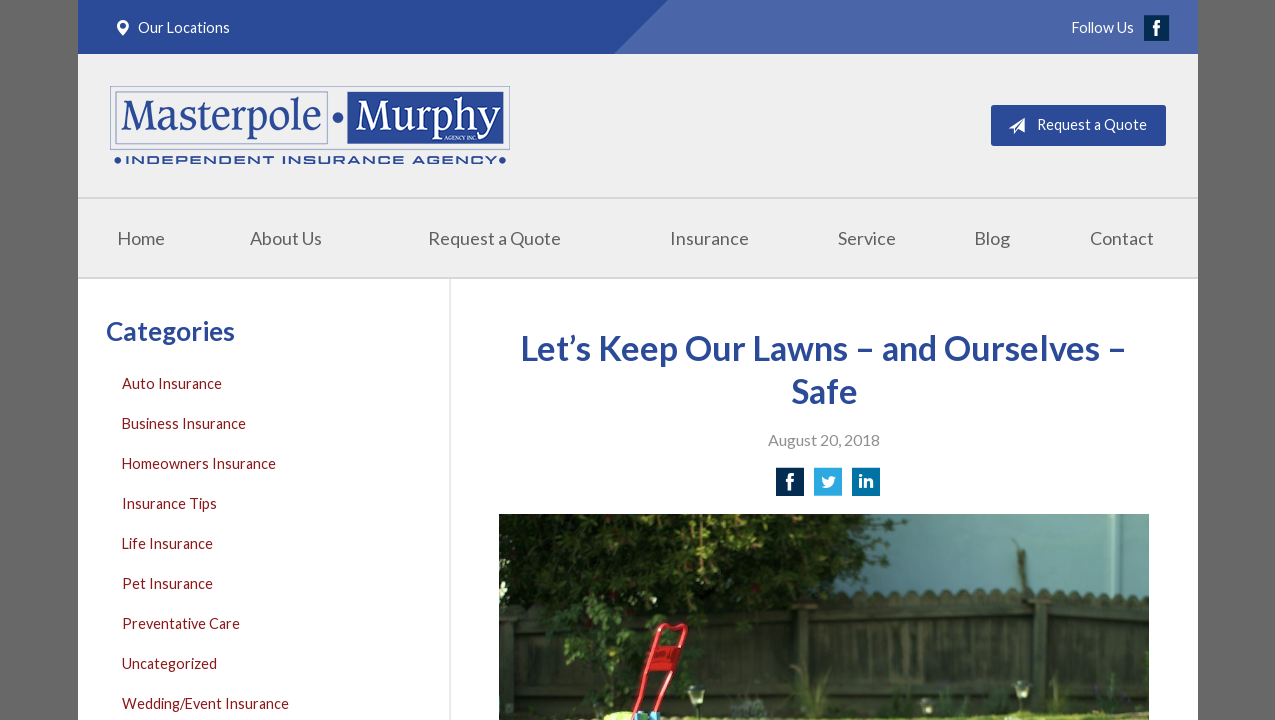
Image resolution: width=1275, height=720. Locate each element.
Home (141, 238)
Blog (992, 238)
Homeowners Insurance (199, 463)
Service (867, 238)
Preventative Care (181, 623)
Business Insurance (184, 423)
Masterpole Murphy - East (310, 125)
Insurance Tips (169, 503)
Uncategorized (169, 663)
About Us (286, 238)
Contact (1122, 238)
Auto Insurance (172, 383)
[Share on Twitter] (828, 487)
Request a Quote (1073, 126)
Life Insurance (167, 543)
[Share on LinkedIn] (866, 487)
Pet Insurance (167, 583)
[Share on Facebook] (790, 487)
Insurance (709, 238)
